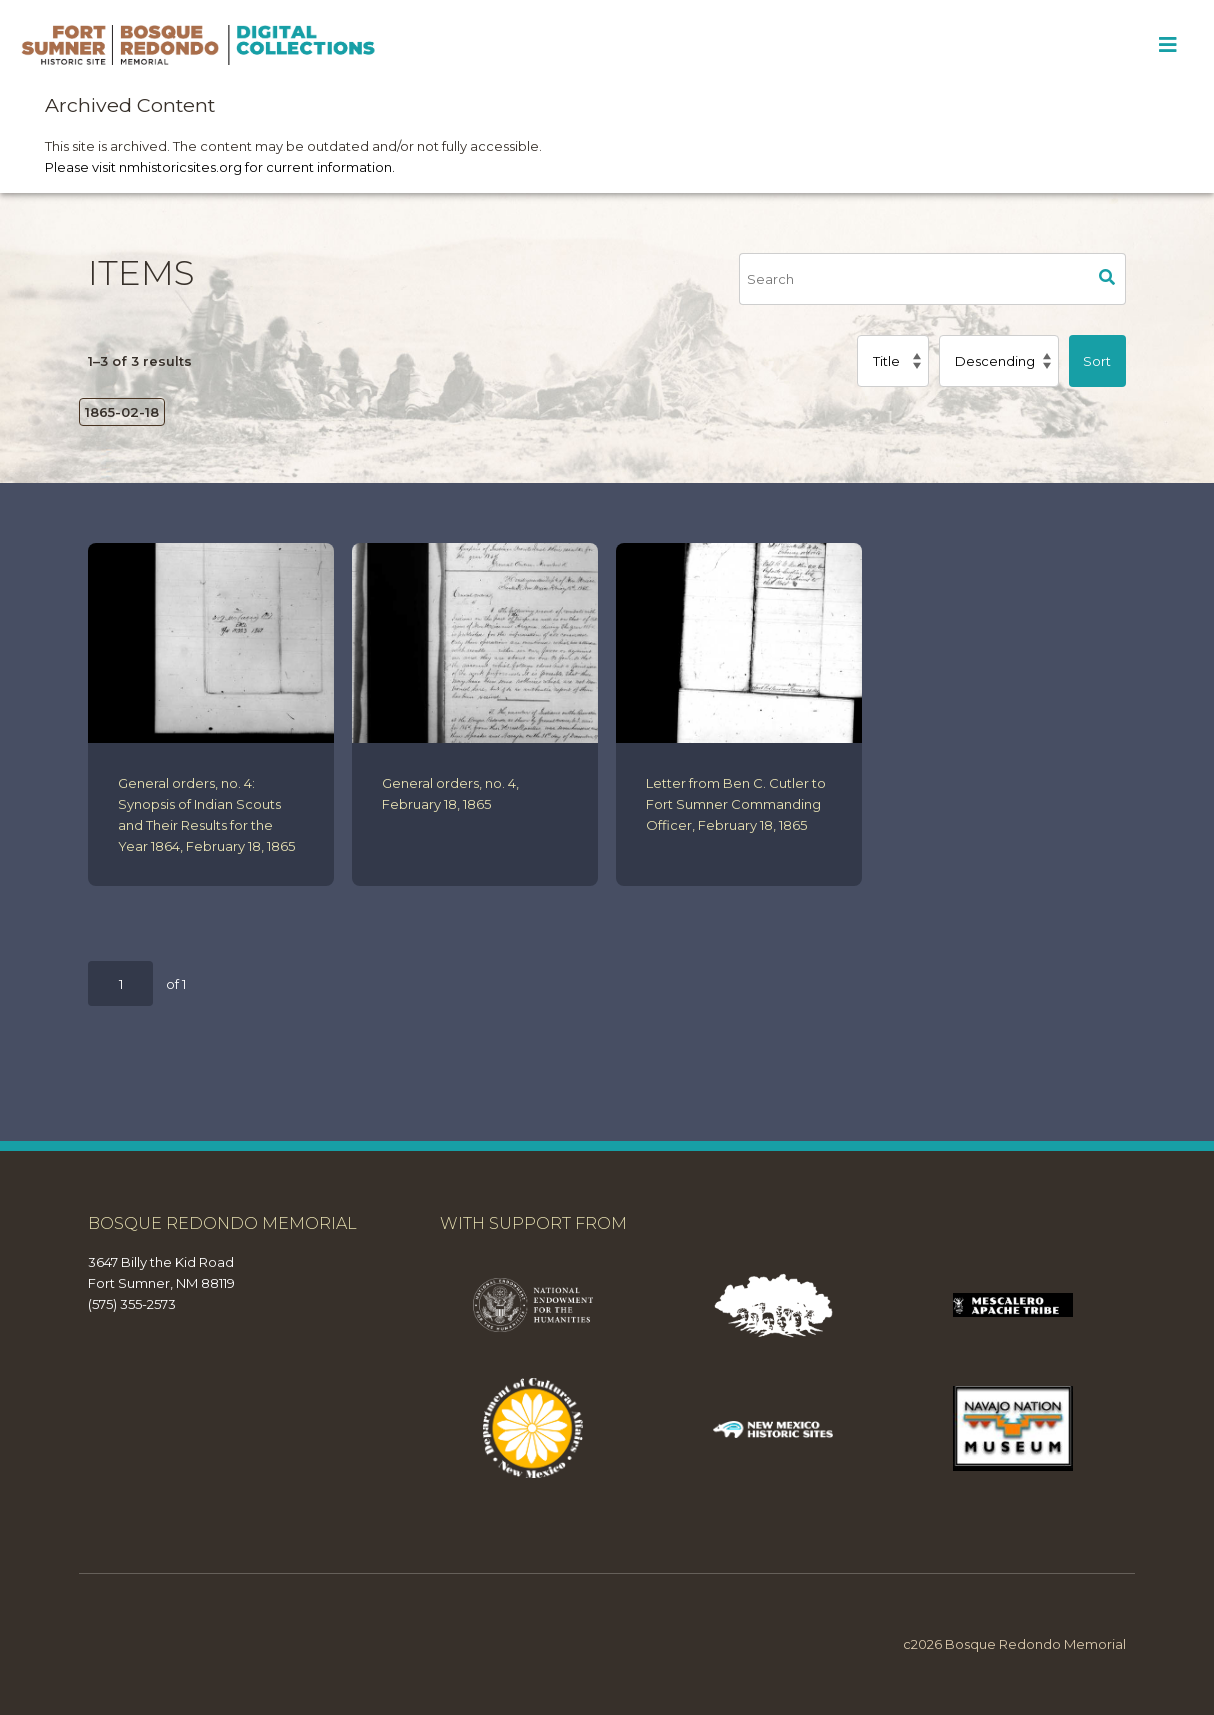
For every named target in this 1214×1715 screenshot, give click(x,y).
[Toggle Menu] (1167, 45)
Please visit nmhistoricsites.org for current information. (220, 167)
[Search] (914, 279)
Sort (1097, 361)
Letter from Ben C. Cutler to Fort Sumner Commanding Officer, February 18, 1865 (736, 804)
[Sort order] (998, 361)
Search (1108, 279)
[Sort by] (893, 361)
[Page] (120, 983)
